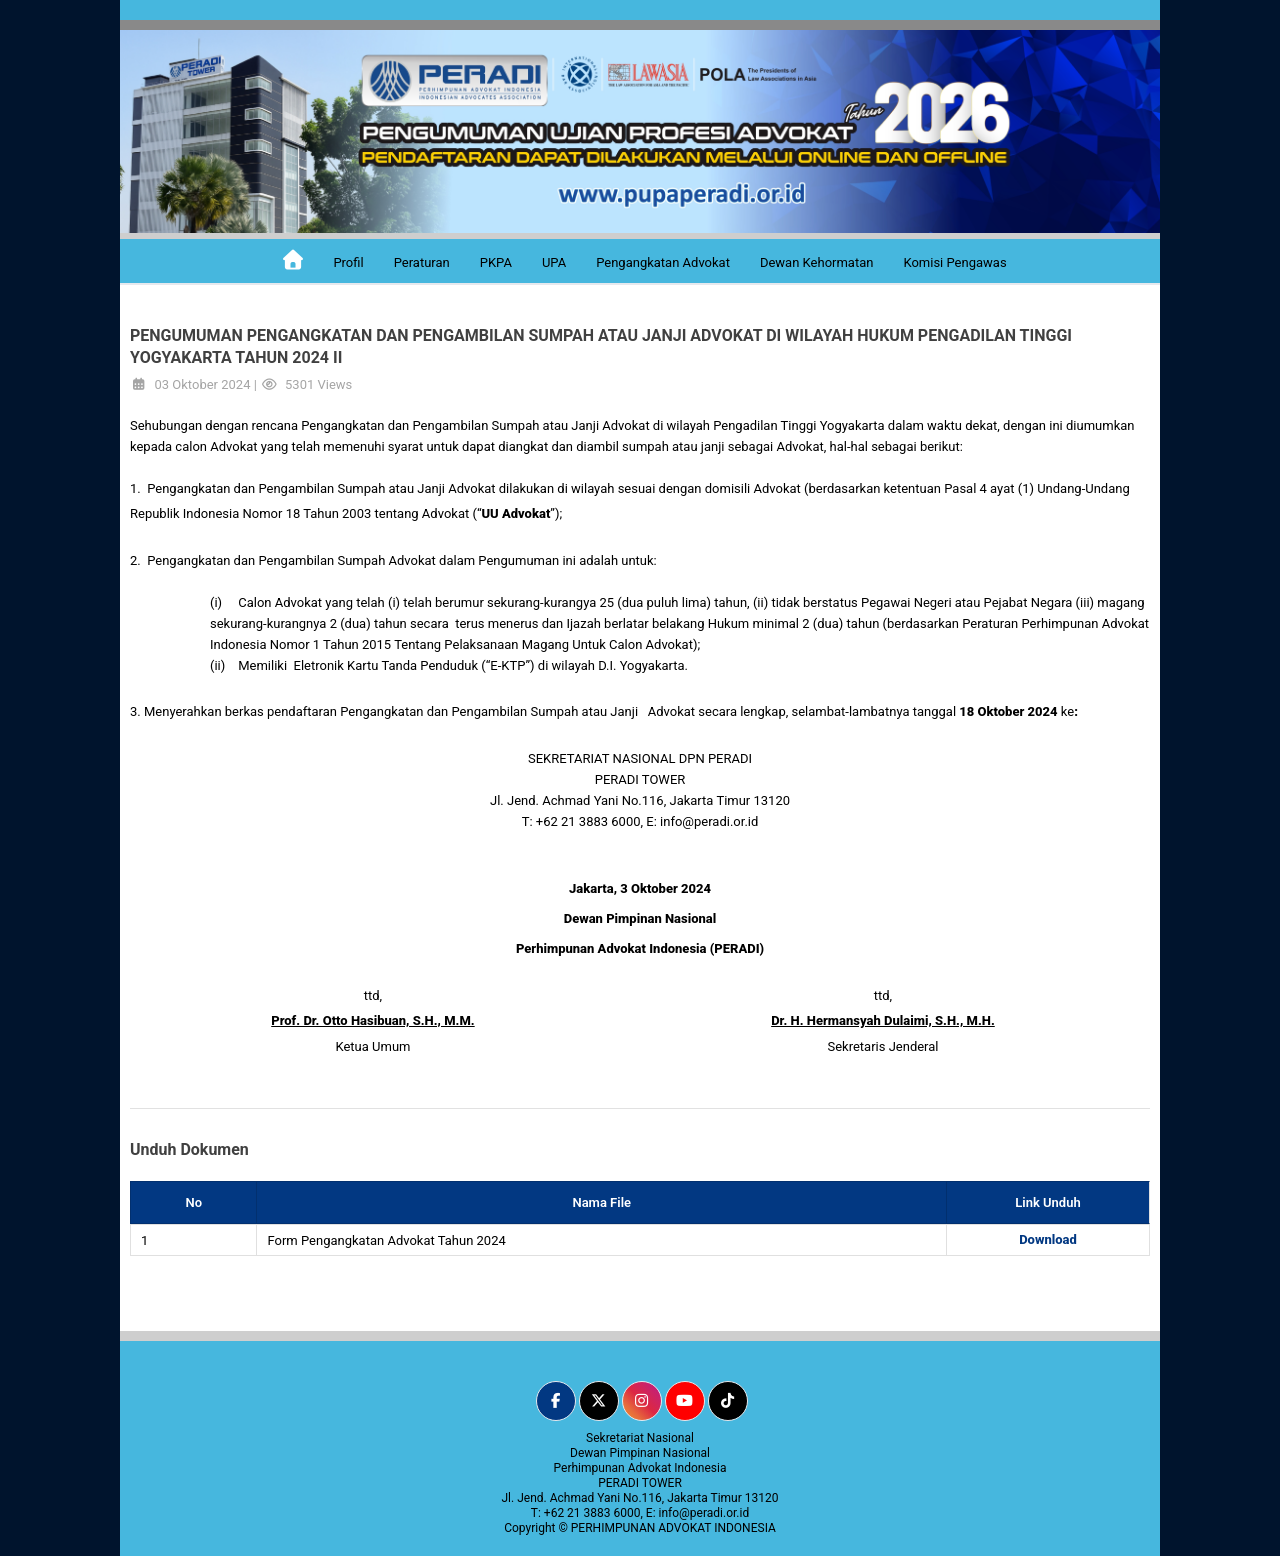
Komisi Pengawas (954, 262)
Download (1048, 1239)
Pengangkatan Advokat (663, 262)
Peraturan (422, 262)
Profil (348, 262)
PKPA (496, 262)
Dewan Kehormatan (817, 262)
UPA (554, 262)
